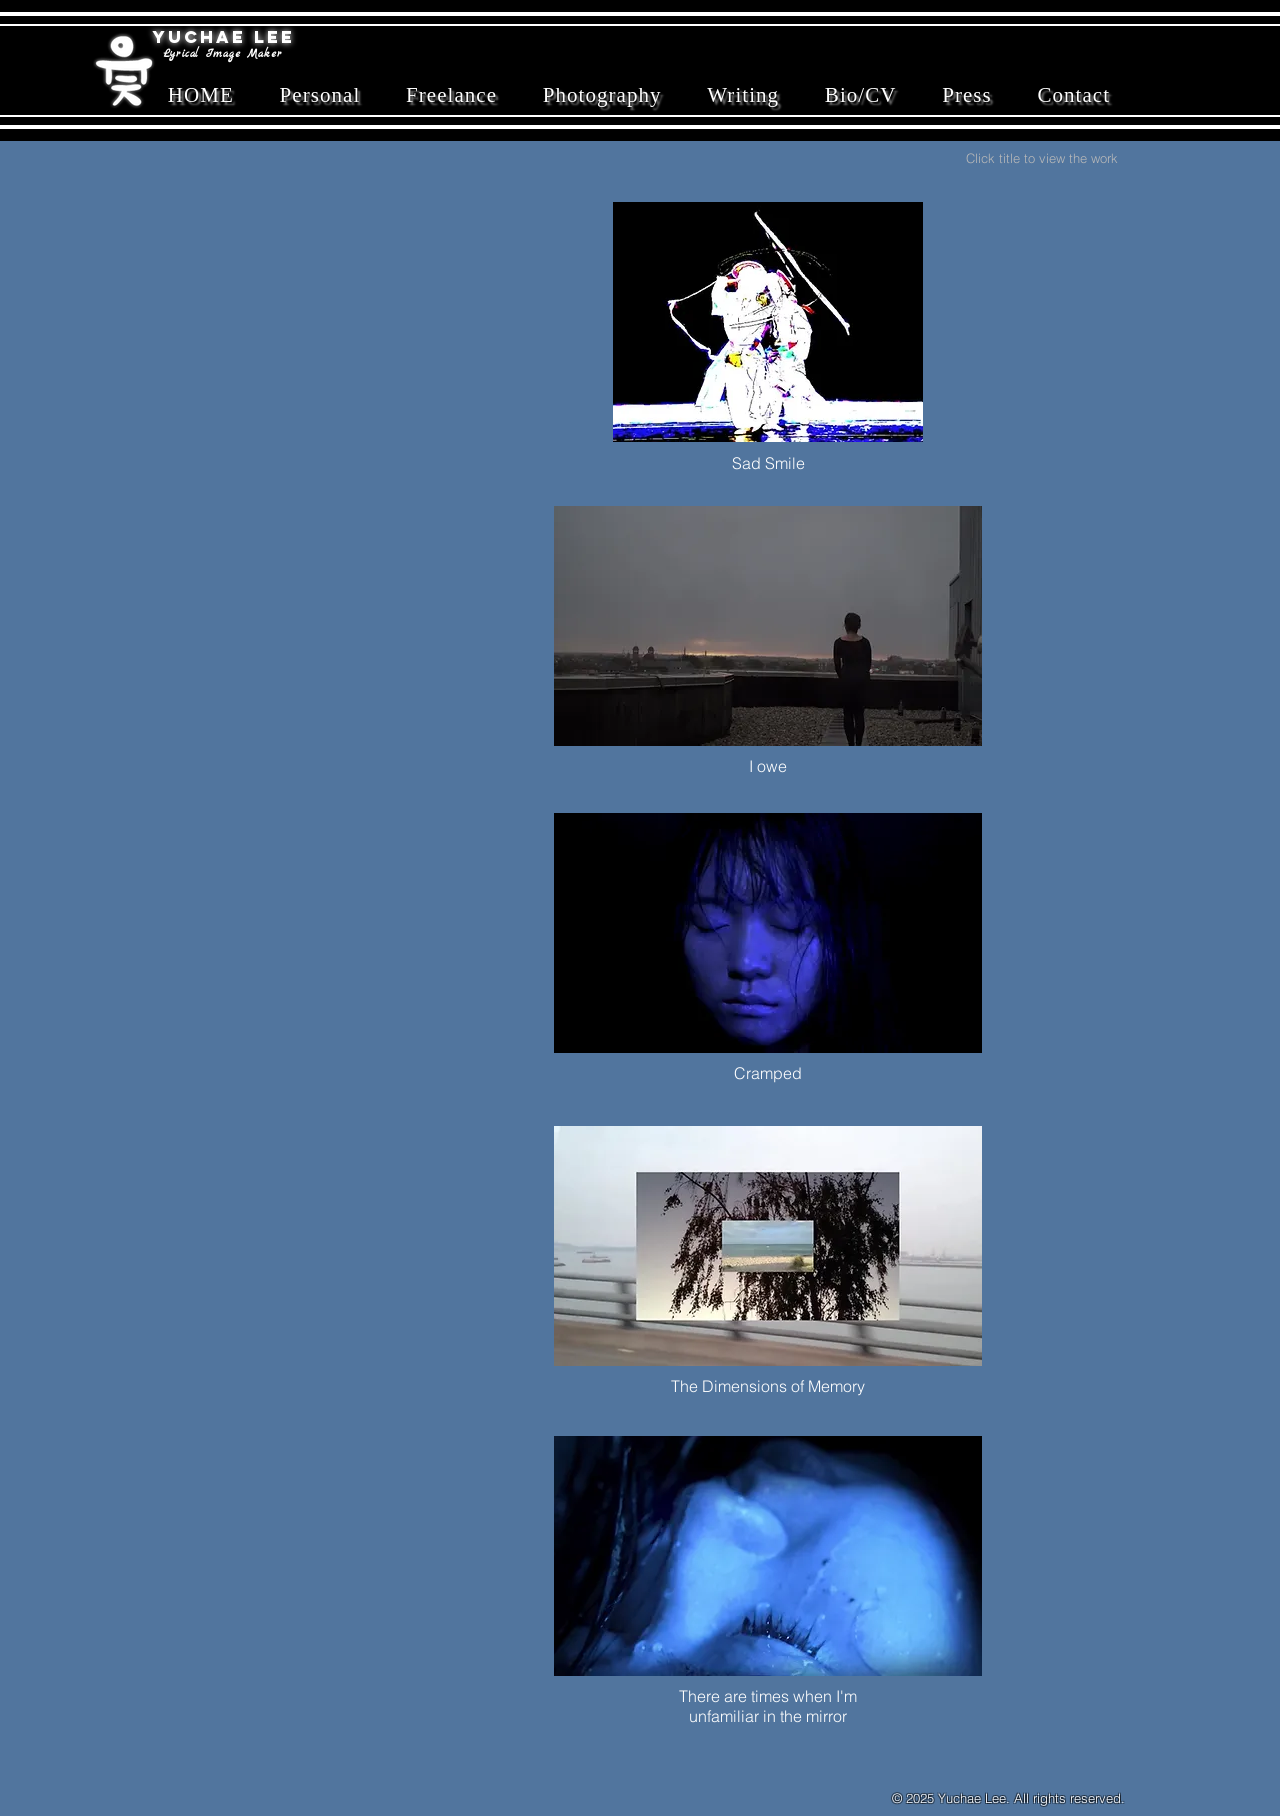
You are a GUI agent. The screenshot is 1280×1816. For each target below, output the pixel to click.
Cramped (768, 1073)
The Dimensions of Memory (768, 1386)
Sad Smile (768, 463)
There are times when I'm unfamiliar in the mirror (768, 1706)
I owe (768, 766)
